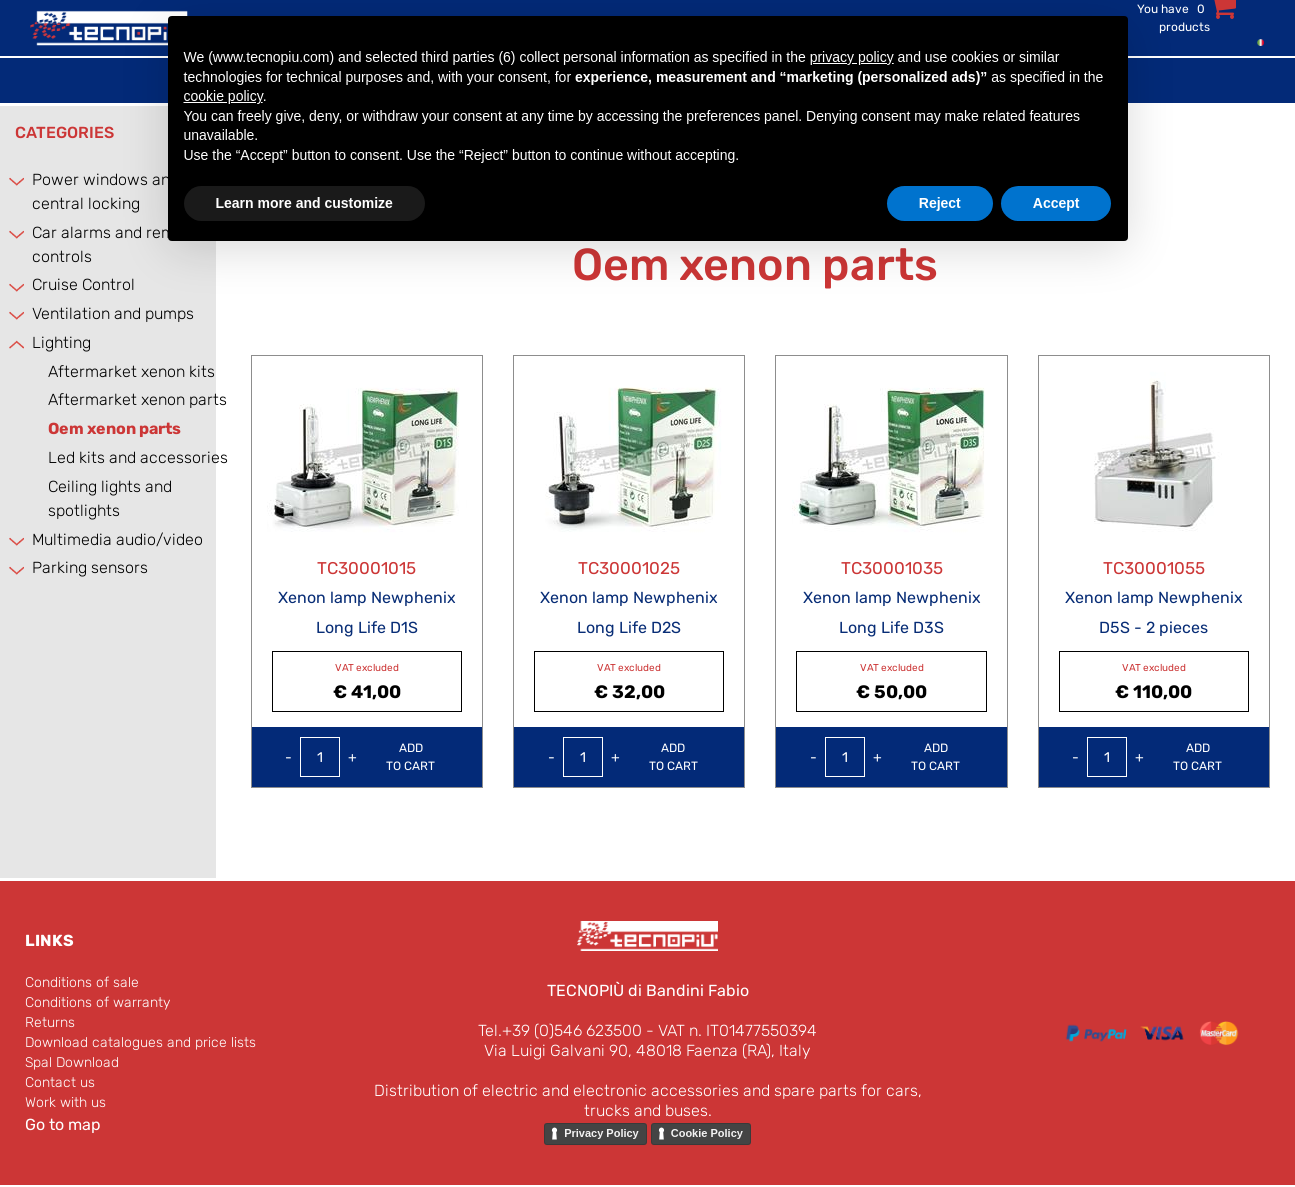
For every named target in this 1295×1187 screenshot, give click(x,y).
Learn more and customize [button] (304, 203)
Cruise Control (83, 284)
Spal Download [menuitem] (72, 1062)
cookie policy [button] (223, 96)
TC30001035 (892, 568)
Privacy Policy (601, 1133)
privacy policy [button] (852, 57)
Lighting (61, 342)
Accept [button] (1056, 203)
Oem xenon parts (114, 428)
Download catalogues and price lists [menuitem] (140, 1042)
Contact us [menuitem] (60, 1082)
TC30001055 (1154, 568)
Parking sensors (90, 567)
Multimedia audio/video (117, 539)
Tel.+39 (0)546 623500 (560, 1030)
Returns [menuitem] (50, 1022)
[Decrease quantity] (288, 757)
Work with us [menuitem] (65, 1102)
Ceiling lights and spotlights (110, 498)
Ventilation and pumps (113, 313)
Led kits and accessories (138, 457)
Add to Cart (410, 757)
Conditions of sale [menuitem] (82, 982)
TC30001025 (629, 568)
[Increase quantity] (352, 757)
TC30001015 (366, 568)
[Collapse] (14, 343)
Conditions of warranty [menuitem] (97, 1002)
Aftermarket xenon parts (137, 399)
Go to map (63, 1124)
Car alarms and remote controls (115, 244)
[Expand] (14, 180)
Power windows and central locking (105, 191)
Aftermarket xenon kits (131, 371)
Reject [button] (940, 203)
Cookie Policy (707, 1133)
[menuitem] (1256, 41)
